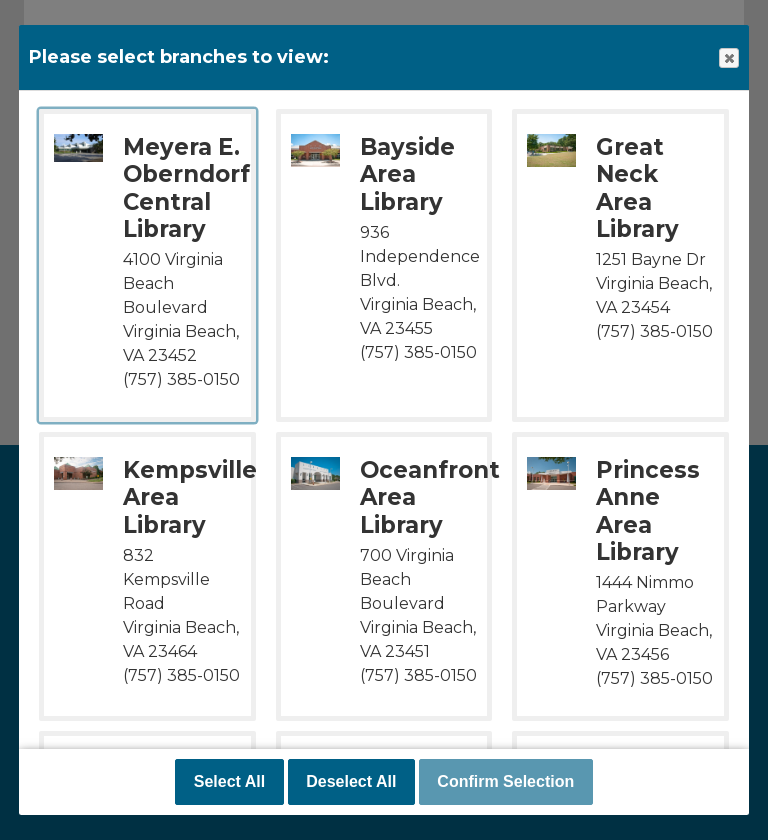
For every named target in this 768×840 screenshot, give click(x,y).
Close (728, 58)
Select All (229, 781)
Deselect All (351, 781)
